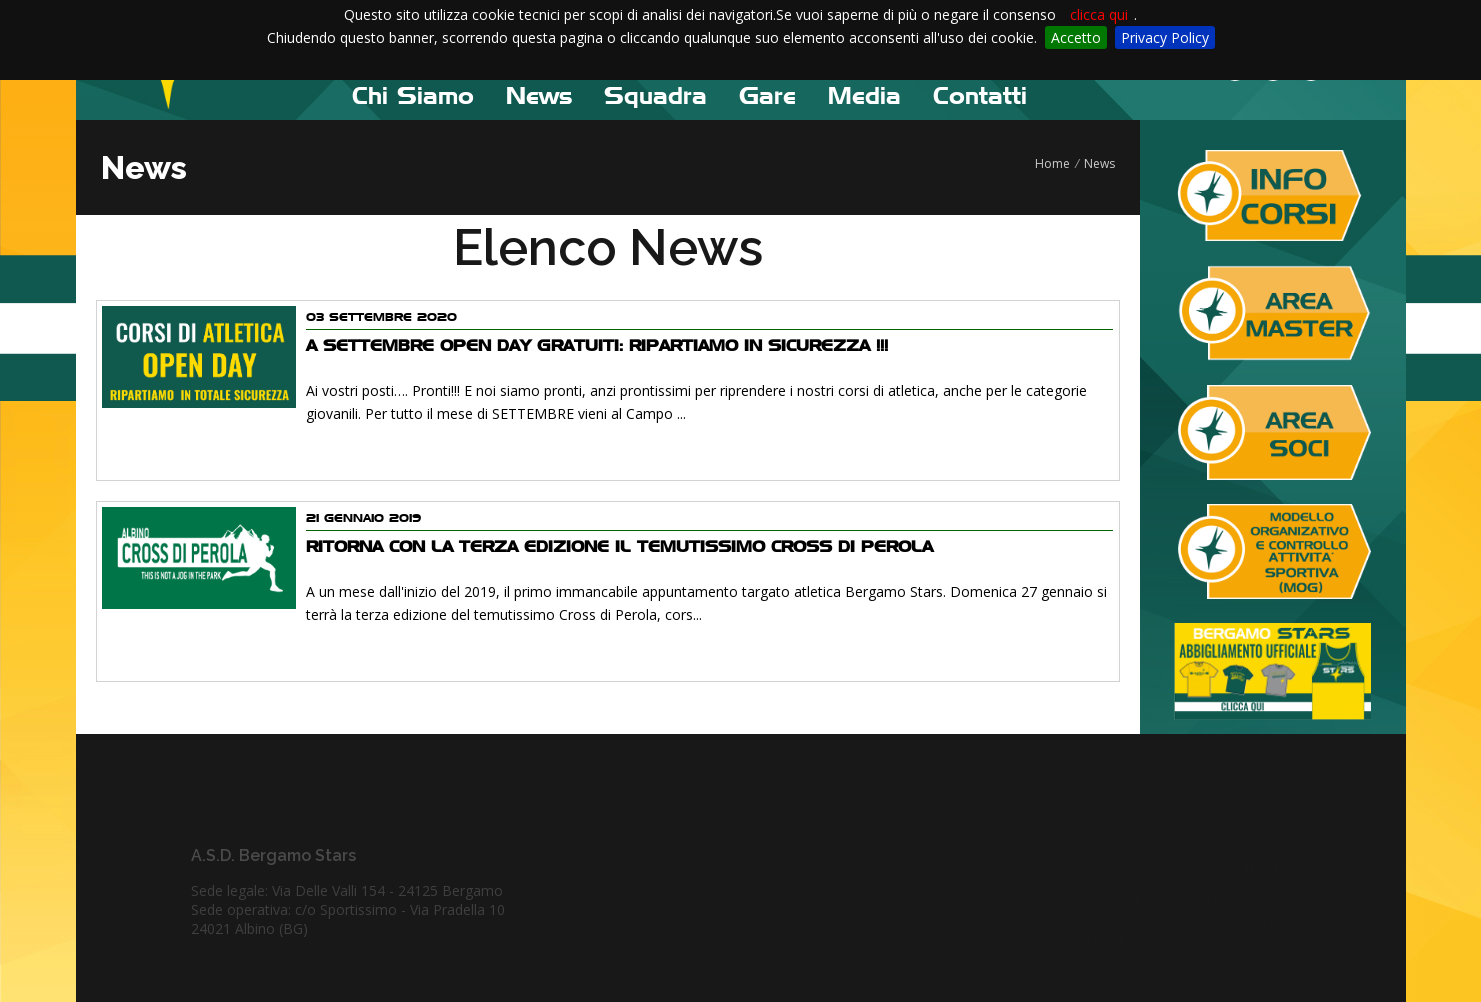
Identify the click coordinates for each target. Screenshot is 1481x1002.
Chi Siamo (413, 95)
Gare (767, 95)
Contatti (980, 95)
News (539, 95)
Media (864, 95)
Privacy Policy (1165, 37)
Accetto (1076, 37)
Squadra (655, 95)
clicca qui (1099, 14)
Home (1052, 163)
